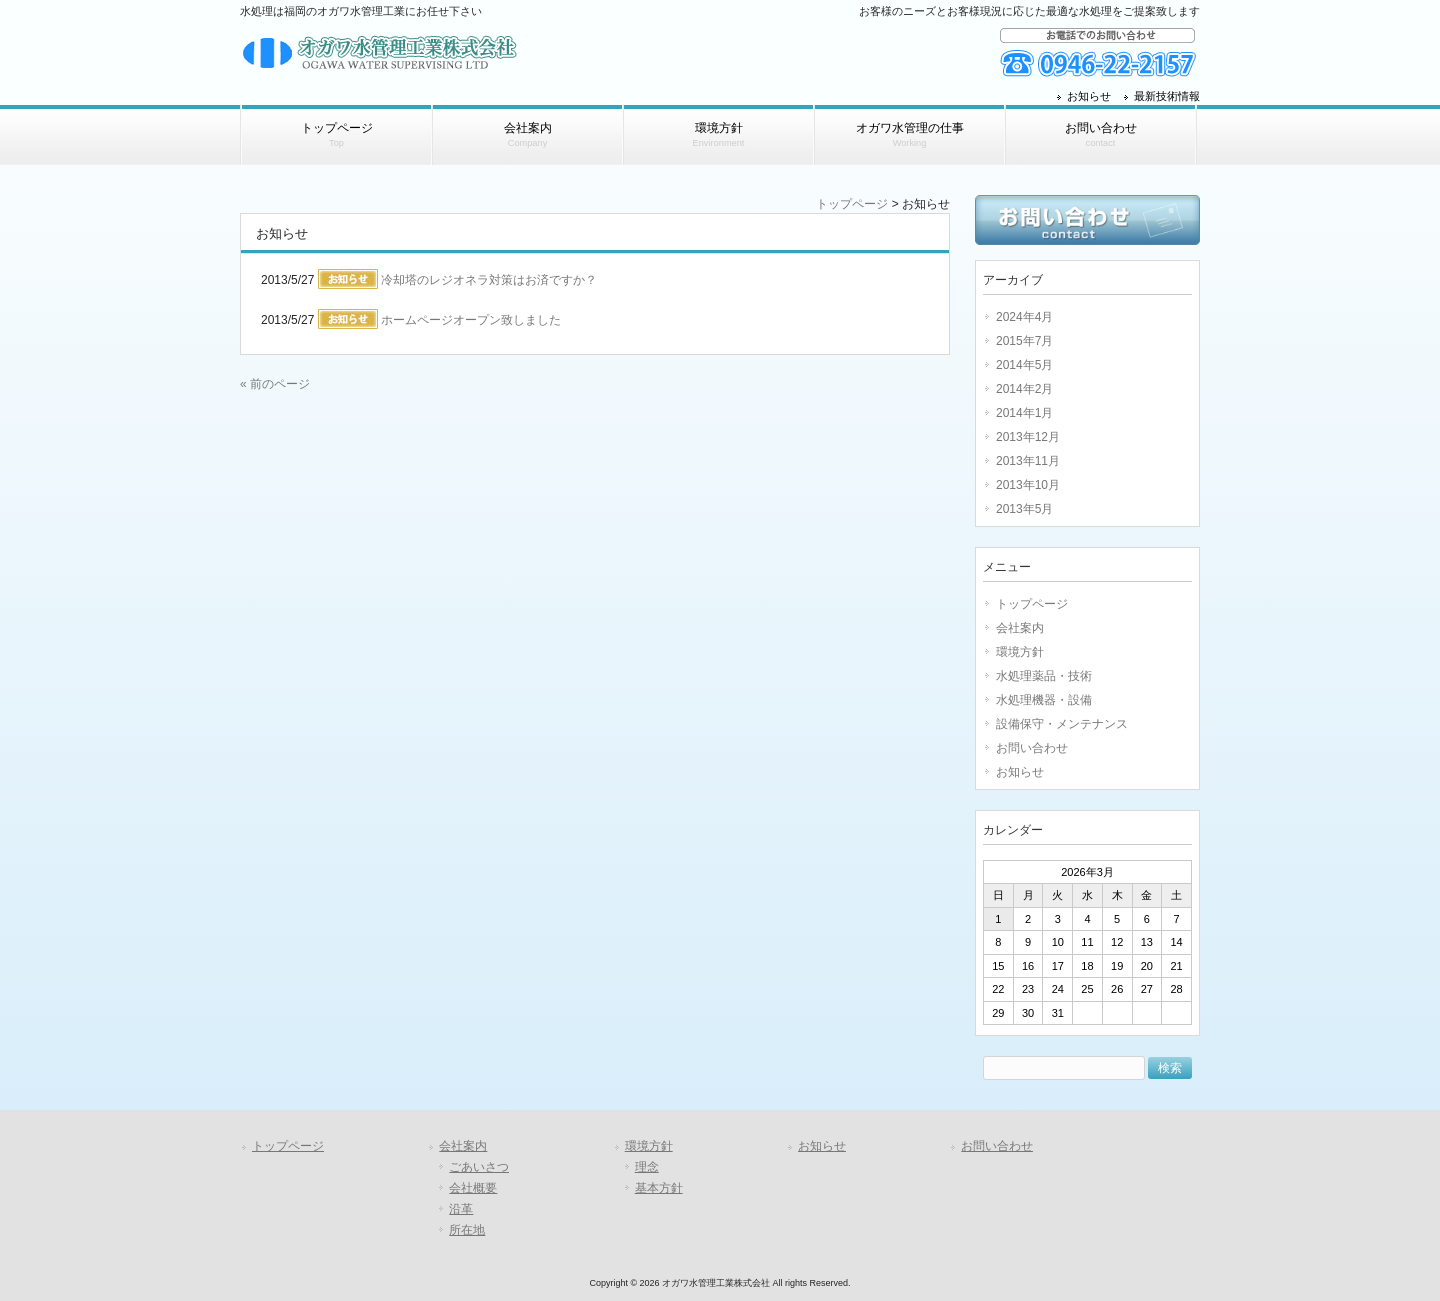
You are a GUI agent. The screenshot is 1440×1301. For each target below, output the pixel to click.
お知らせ (1089, 96)
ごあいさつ (479, 1167)
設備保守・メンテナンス (1062, 724)
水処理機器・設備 (1044, 700)
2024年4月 (1024, 317)
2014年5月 (1024, 365)
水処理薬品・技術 (1044, 676)
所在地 (467, 1230)
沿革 (461, 1209)
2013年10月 (1028, 485)
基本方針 (659, 1188)
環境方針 (1020, 652)
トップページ (852, 204)
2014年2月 (1024, 389)
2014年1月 (1024, 413)
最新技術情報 (1167, 96)
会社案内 (1020, 628)
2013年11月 (1028, 461)
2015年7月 (1024, 341)
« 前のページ (275, 384)
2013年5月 (1024, 509)
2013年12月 (1028, 437)
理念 (647, 1167)
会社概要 (473, 1188)
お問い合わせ (1032, 748)
